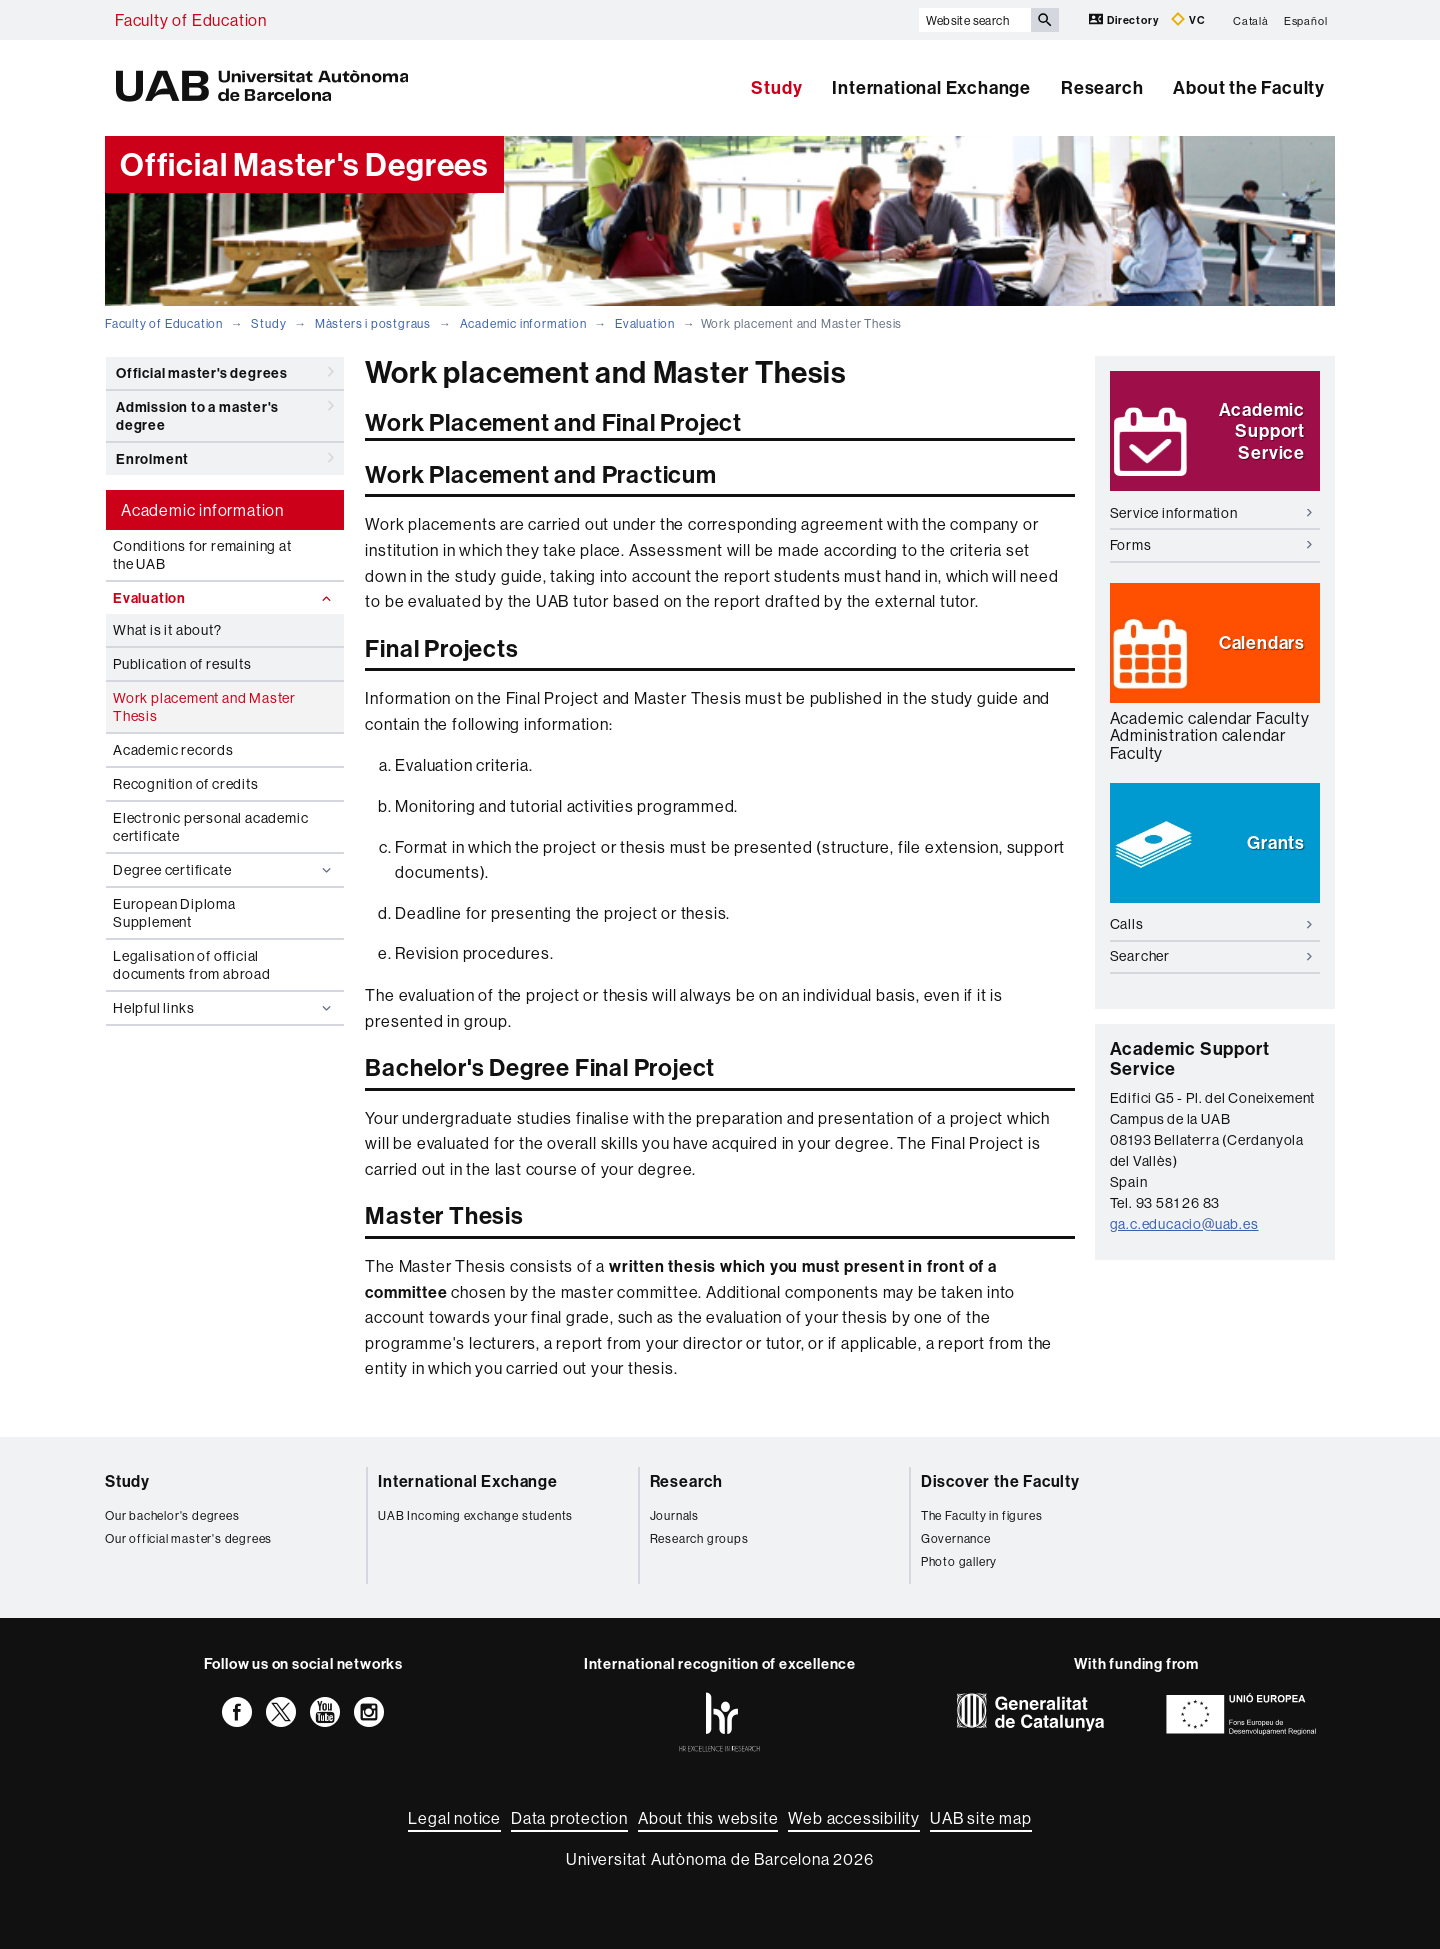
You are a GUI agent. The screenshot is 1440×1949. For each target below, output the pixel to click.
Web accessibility (854, 1818)
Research (1102, 87)
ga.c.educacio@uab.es (1184, 1224)
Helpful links (224, 1008)
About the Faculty (1249, 87)
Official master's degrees (225, 372)
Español (1306, 20)
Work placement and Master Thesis (204, 707)
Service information (1211, 513)
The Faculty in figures (982, 1515)
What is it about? (167, 630)
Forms (1211, 545)
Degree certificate (224, 870)
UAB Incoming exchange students (475, 1515)
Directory (1125, 19)
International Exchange (931, 87)
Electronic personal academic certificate (210, 827)
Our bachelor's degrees (172, 1515)
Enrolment (225, 458)
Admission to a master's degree (225, 412)
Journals (674, 1515)
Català (1251, 20)
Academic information (523, 323)
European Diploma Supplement (174, 913)
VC (1188, 19)
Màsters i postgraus (373, 323)
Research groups (699, 1538)
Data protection (569, 1818)
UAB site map (981, 1818)
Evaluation (645, 323)
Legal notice (454, 1818)
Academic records (173, 750)
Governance (956, 1538)
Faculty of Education (191, 20)
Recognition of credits (186, 784)
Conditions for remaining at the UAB (202, 555)
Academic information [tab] (202, 510)
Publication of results (182, 664)
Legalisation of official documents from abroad (192, 965)
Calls (1211, 924)
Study (776, 87)
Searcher (1211, 956)
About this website (708, 1818)
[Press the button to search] (1045, 20)
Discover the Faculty (1000, 1481)
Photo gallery (959, 1561)
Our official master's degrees (188, 1538)
